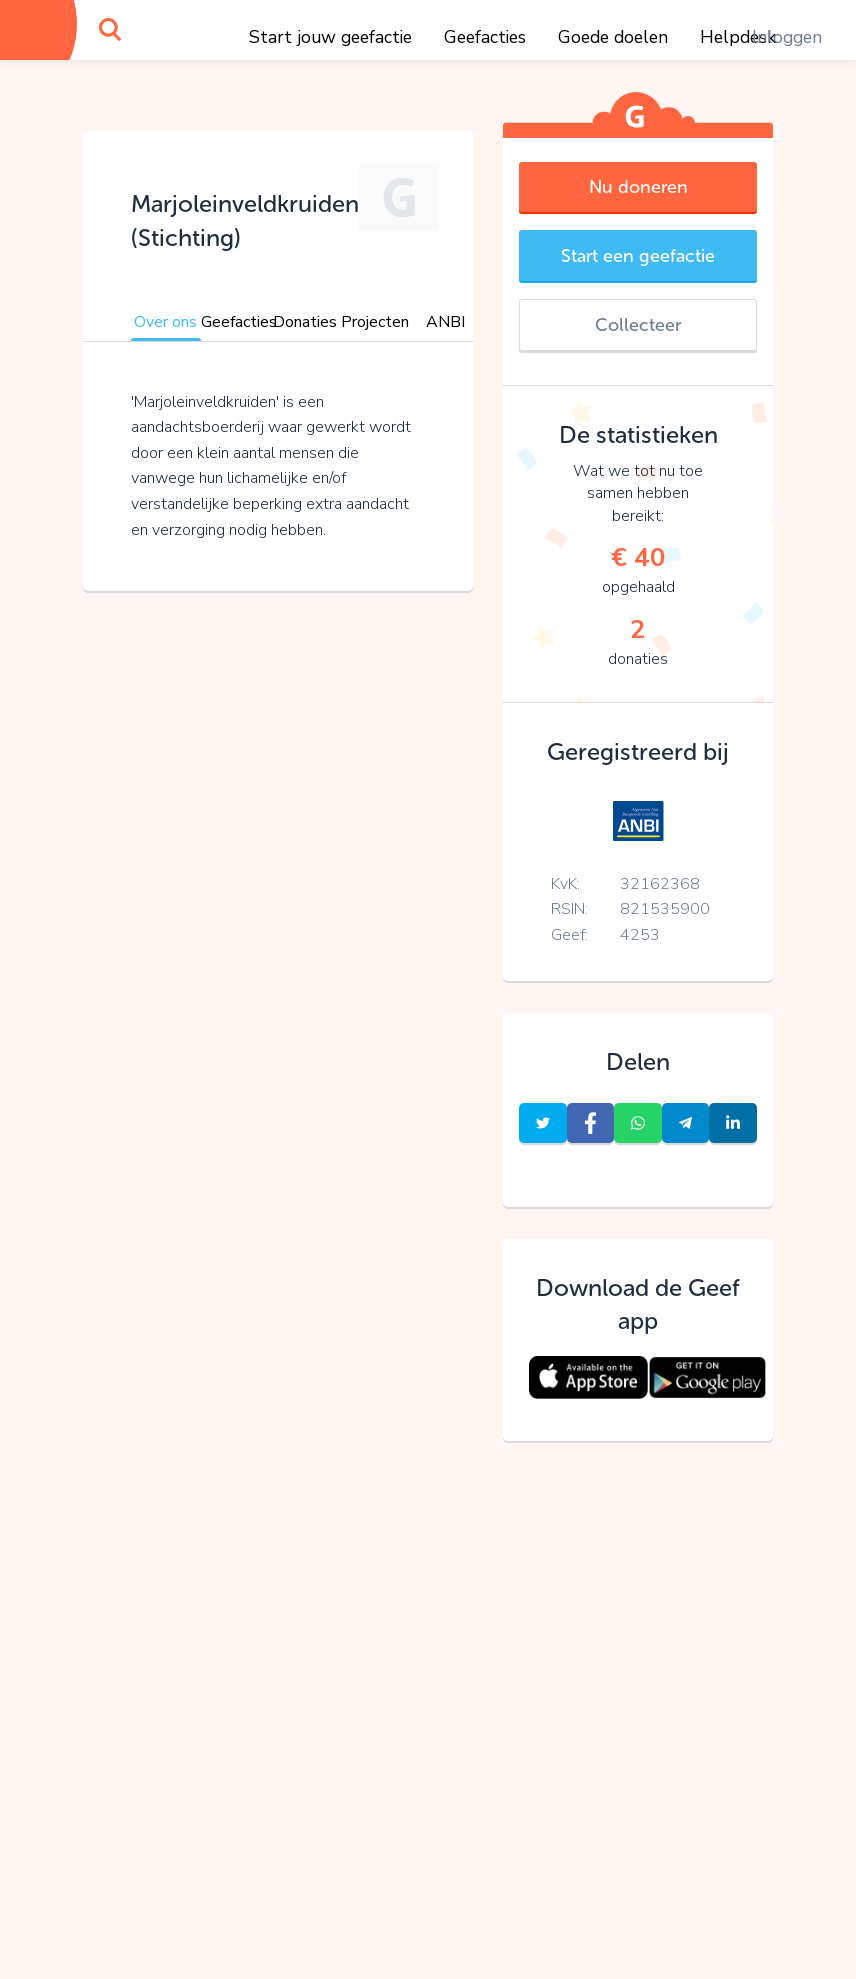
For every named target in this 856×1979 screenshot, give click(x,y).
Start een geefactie (638, 256)
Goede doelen (613, 37)
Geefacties (485, 37)
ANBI (445, 322)
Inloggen (787, 37)
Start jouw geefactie (330, 37)
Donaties (305, 322)
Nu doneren (638, 187)
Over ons (165, 322)
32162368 (660, 884)
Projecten (375, 322)
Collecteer (638, 325)
